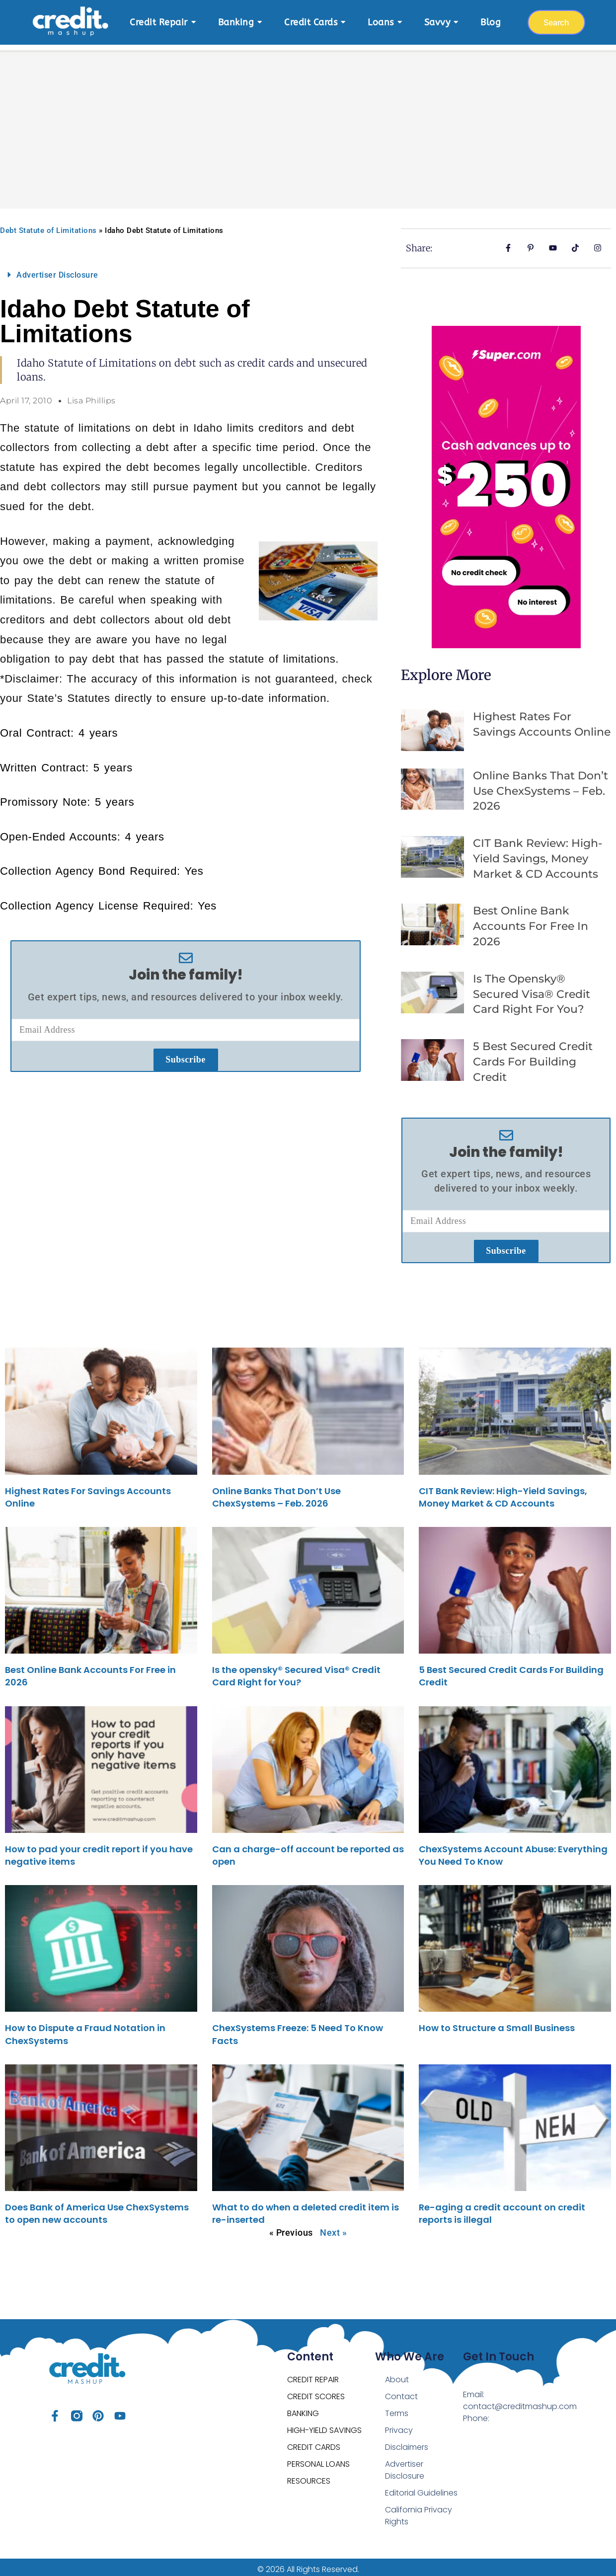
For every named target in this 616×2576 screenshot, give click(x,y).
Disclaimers (406, 2442)
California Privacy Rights (418, 2510)
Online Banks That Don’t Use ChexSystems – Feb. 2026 (540, 786)
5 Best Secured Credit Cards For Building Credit (533, 1057)
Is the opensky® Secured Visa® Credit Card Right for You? (531, 989)
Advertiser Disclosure (57, 270)
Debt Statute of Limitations (48, 225)
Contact (401, 2391)
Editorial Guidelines (421, 2488)
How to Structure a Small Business (497, 2023)
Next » (333, 2227)
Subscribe (185, 1055)
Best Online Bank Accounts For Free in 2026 (530, 921)
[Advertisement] (308, 119)
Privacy (399, 2425)
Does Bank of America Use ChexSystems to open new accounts (97, 2208)
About (397, 2374)
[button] (185, 270)
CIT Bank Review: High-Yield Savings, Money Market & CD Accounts (537, 854)
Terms (396, 2408)
